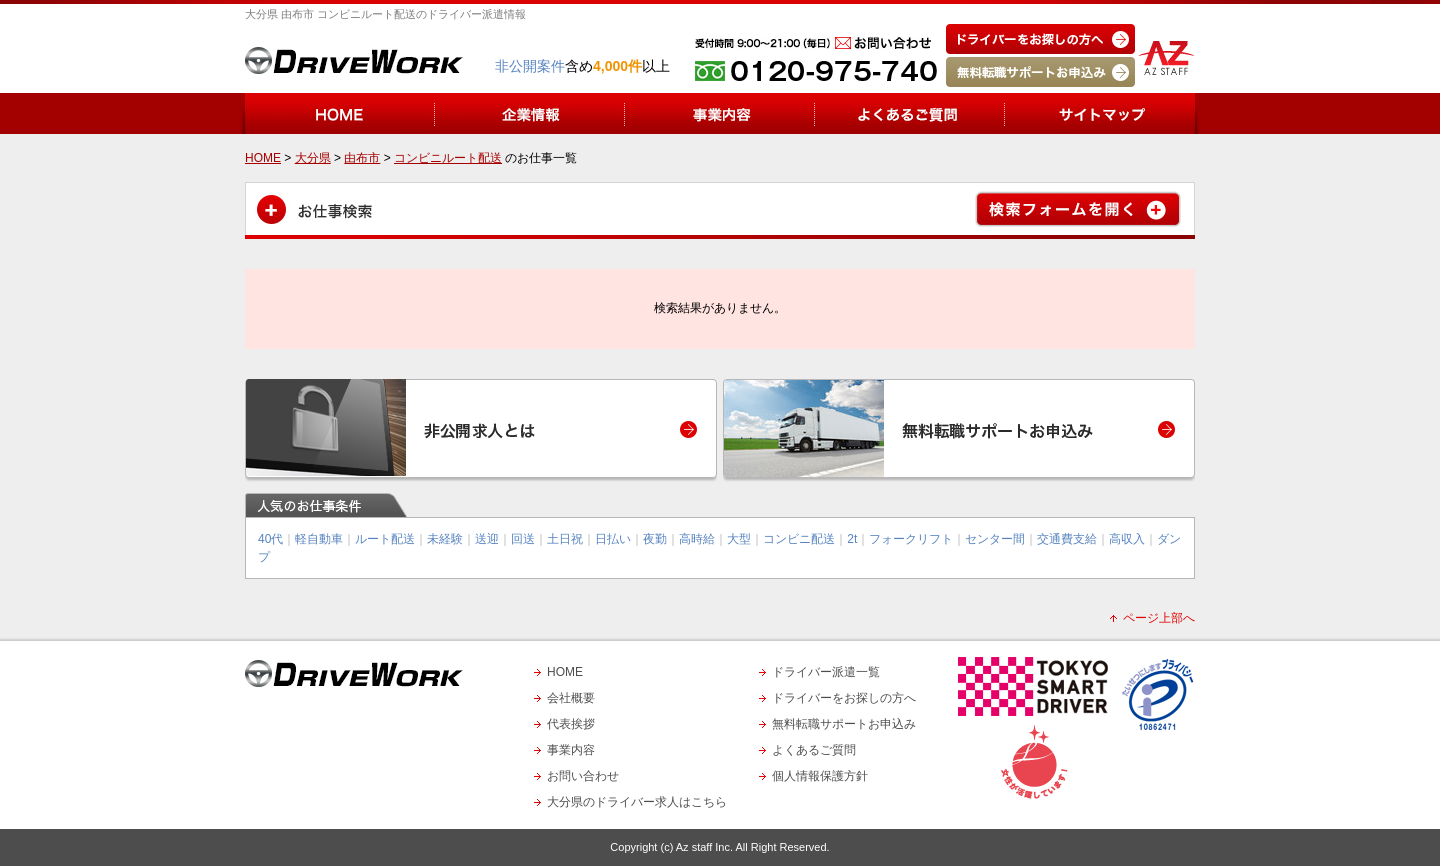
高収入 (1127, 539)
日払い (613, 539)
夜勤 (655, 539)
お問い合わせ (583, 776)
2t (852, 539)
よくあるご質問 (814, 750)
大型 (739, 539)
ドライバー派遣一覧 (826, 672)
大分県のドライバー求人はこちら (637, 802)
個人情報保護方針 (820, 776)
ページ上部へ (1159, 618)
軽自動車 (319, 539)
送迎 (487, 539)
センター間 (995, 539)
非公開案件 (530, 66)
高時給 (697, 539)
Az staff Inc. (704, 847)
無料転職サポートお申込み (844, 724)
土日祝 (565, 539)
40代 (270, 539)
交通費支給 (1067, 539)
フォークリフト (911, 539)
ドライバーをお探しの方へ (844, 698)
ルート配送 (385, 539)
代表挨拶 (571, 724)
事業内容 (571, 750)
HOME (565, 672)
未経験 (445, 539)
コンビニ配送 (799, 539)
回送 (523, 539)
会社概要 (571, 698)
